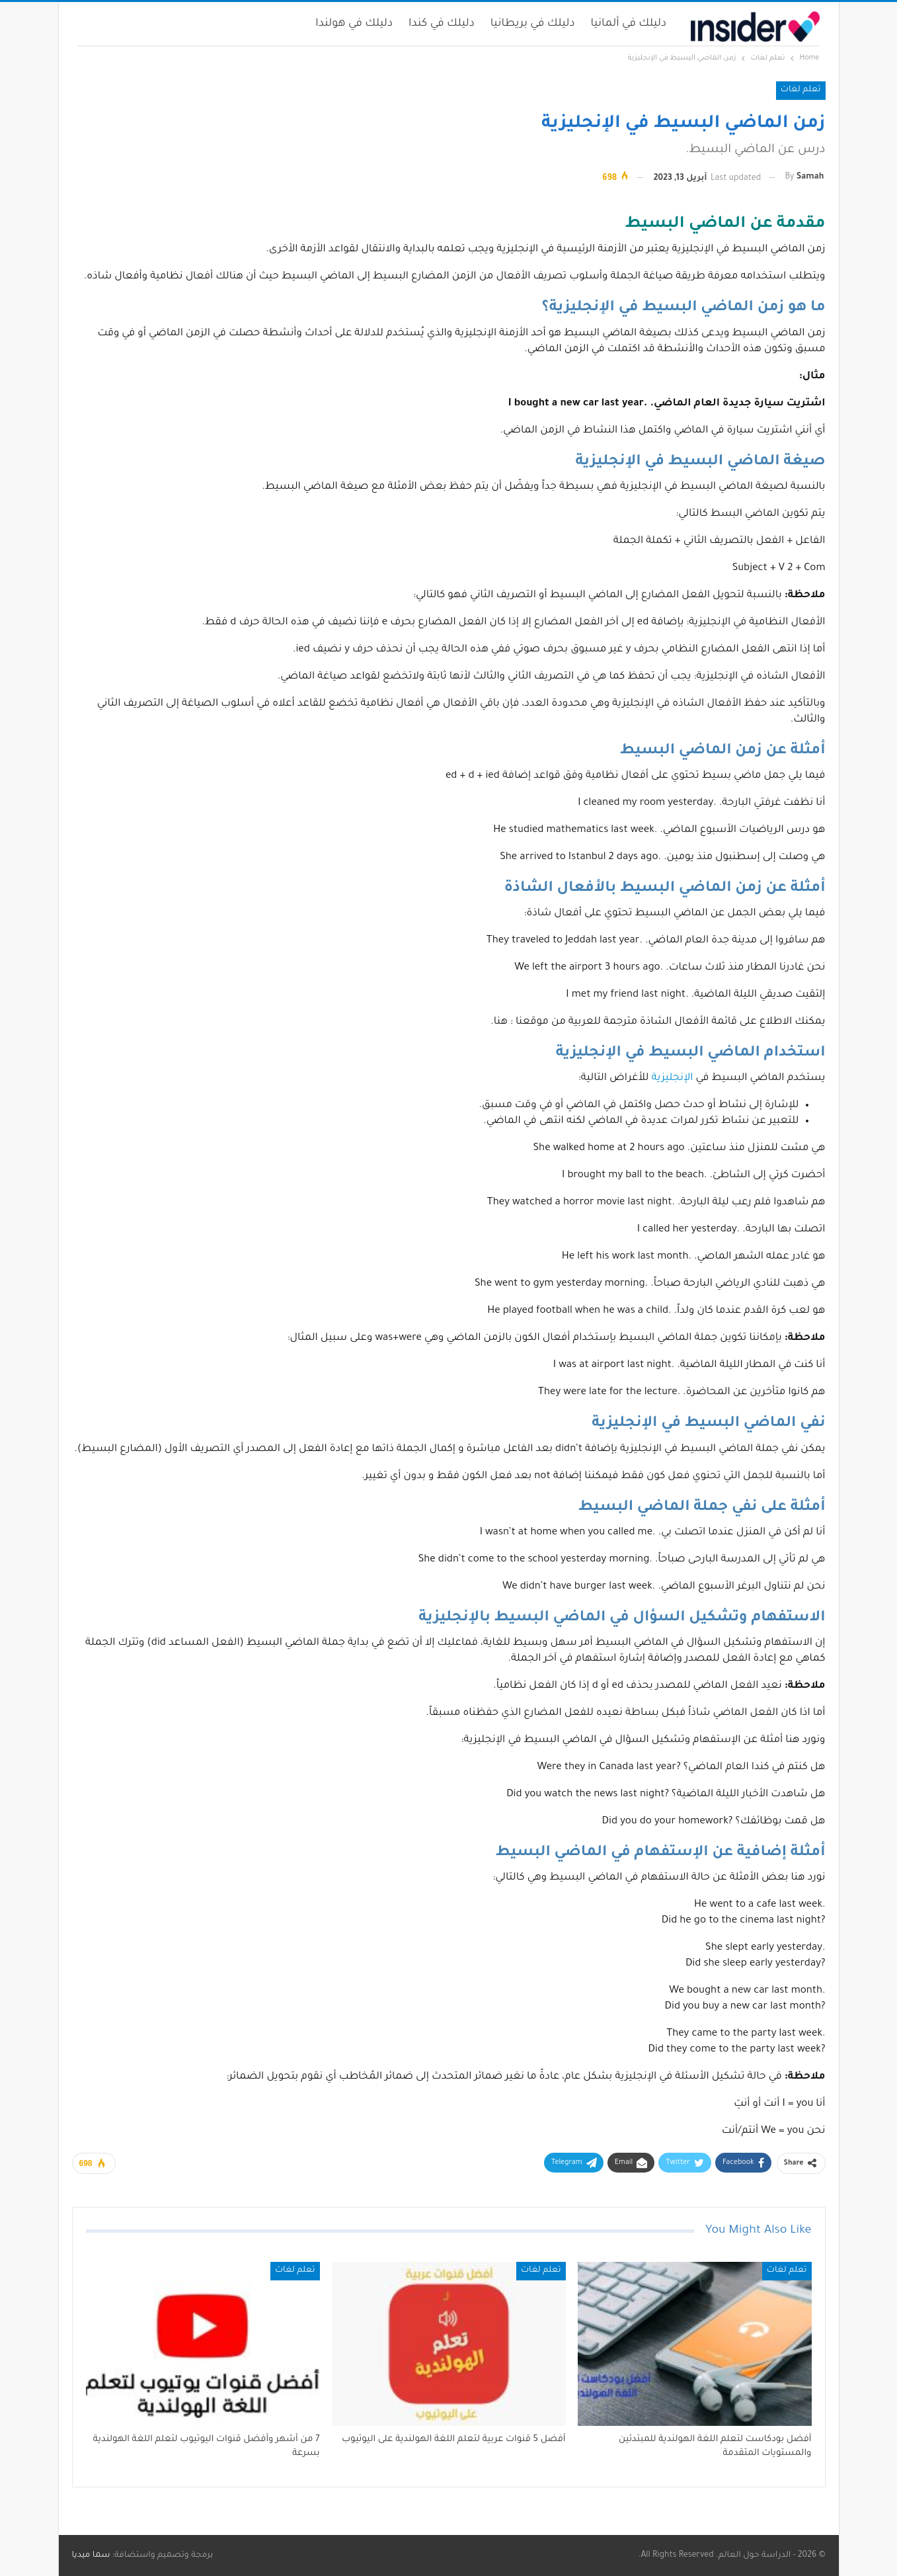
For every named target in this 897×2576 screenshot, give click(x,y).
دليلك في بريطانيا (532, 24)
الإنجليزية (672, 1078)
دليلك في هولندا (354, 24)
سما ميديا (91, 2555)
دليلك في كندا (442, 24)
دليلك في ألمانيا (629, 24)
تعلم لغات (801, 90)
